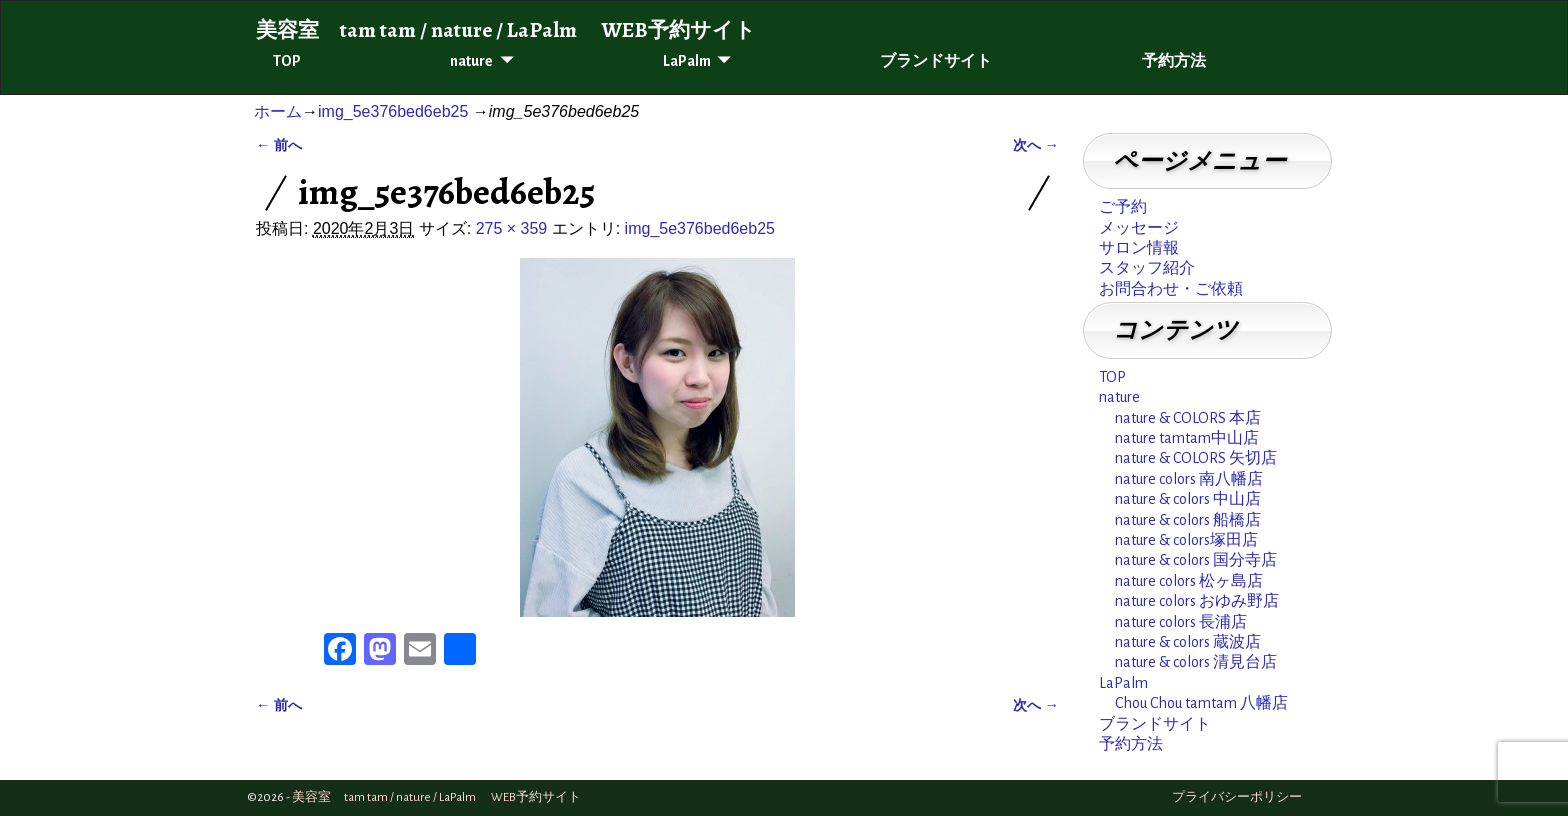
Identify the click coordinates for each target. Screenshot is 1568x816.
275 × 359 (512, 228)
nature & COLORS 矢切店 (1196, 458)
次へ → (1036, 145)
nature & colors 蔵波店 (1188, 642)
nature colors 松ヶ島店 (1189, 581)
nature (471, 61)
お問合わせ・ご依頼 (1171, 289)
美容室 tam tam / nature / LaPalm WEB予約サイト (506, 29)
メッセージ (1139, 228)
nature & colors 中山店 (1188, 499)
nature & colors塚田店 (1186, 540)
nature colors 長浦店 (1181, 622)
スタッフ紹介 (1147, 268)
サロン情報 (1139, 248)
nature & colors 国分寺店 (1196, 560)
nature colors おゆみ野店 (1197, 601)
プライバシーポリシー (1237, 797)
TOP (287, 61)
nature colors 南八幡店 (1189, 479)
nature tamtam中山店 (1187, 438)
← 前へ (279, 145)
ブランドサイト (936, 61)
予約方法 (1174, 61)
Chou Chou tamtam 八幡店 (1201, 703)
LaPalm (687, 61)
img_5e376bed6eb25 (393, 111)
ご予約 (1123, 207)
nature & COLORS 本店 (1188, 418)
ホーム (278, 111)
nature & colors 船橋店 (1188, 520)
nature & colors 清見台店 (1196, 662)
